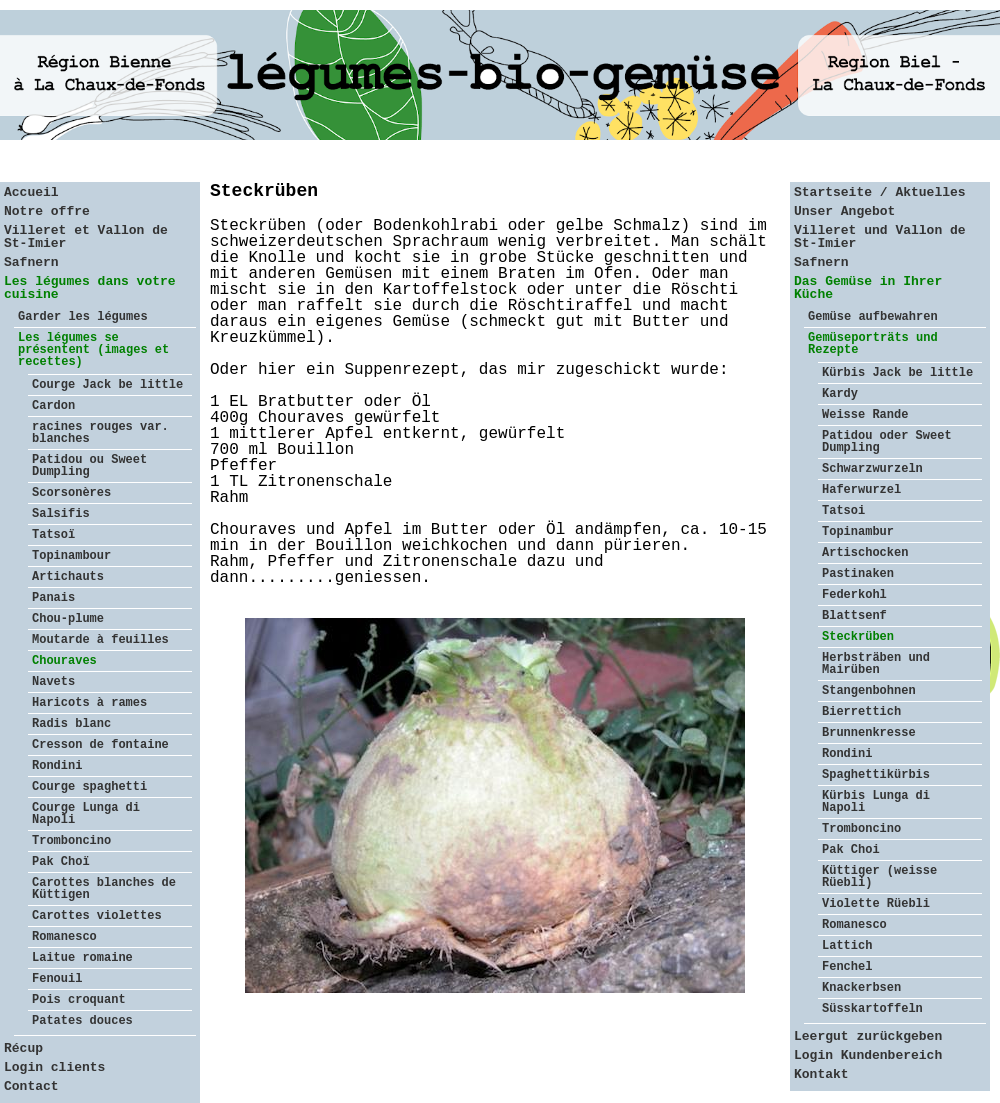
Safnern (31, 262)
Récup (23, 1048)
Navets (53, 682)
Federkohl (854, 595)
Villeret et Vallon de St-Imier (86, 237)
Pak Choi (851, 850)
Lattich (847, 946)
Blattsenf (854, 616)
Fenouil (57, 979)
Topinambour (71, 556)
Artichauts (68, 577)
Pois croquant (79, 1000)
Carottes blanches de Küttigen (104, 889)
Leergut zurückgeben (868, 1036)
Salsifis (61, 514)
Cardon (53, 406)
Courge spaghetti (89, 787)
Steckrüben (858, 637)
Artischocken (865, 553)
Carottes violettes (97, 916)
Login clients (54, 1067)
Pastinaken (858, 574)
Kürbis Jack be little (897, 373)
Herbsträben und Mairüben (876, 664)
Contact (31, 1086)
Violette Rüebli (876, 904)
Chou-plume (68, 619)
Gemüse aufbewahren (873, 317)
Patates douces (82, 1021)
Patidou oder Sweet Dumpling (887, 442)
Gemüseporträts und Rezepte (873, 344)
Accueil (31, 192)
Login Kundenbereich (868, 1055)
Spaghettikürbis (876, 775)
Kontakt (821, 1074)
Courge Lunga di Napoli (86, 814)
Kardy (840, 394)
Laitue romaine (82, 958)
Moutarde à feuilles (100, 640)
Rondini (57, 766)
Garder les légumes (83, 317)
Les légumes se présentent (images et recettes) (93, 350)
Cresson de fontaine (100, 745)
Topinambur (858, 532)
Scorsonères (71, 493)
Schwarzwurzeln (872, 469)
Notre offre (47, 211)
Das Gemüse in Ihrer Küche (868, 288)
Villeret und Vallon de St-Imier (880, 237)
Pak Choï (61, 862)
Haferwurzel (861, 490)
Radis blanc (71, 724)
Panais (53, 598)
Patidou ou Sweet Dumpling (89, 466)
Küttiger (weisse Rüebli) (879, 877)
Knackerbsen (861, 988)
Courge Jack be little (107, 385)
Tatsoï (53, 535)
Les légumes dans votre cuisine (90, 288)
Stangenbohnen (869, 691)
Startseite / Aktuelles (880, 192)
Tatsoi (843, 511)
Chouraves (64, 661)
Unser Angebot (844, 211)
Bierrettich (861, 712)
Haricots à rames (89, 703)
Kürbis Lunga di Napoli (876, 802)
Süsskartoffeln (872, 1009)
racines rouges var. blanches (100, 433)
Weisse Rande (865, 415)
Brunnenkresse (869, 733)
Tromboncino (71, 841)
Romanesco (64, 937)
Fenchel (847, 967)
